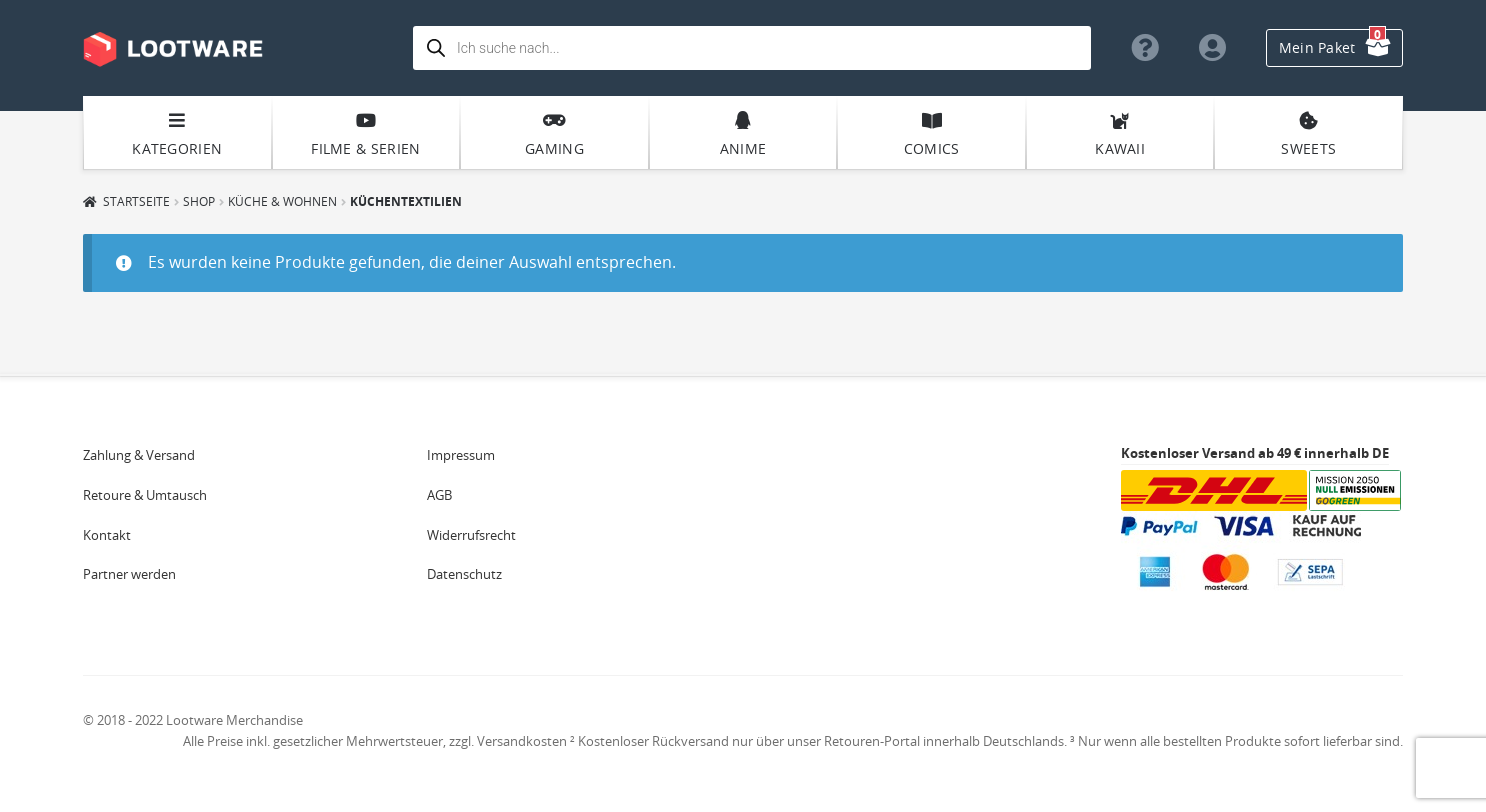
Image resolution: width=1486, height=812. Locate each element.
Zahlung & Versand (139, 455)
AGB (439, 495)
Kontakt (107, 535)
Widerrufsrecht (471, 535)
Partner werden (129, 574)
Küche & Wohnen (282, 201)
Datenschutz (464, 574)
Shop (199, 201)
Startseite (136, 201)
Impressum (461, 455)
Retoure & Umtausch (145, 495)
